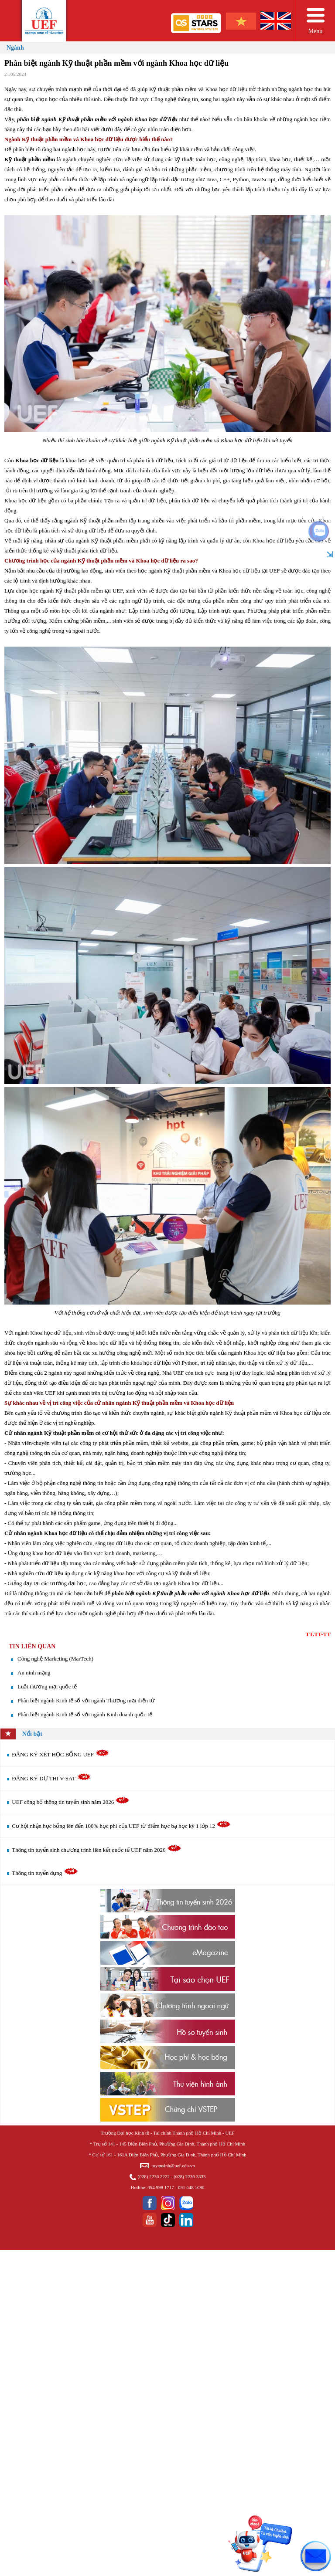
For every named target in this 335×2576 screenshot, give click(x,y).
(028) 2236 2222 (154, 2176)
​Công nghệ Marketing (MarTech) (55, 1658)
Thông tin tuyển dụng (45, 1873)
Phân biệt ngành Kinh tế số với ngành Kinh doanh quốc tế (84, 1714)
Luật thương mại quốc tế (47, 1686)
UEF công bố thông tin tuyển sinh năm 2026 (71, 1802)
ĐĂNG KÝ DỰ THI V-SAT (51, 1778)
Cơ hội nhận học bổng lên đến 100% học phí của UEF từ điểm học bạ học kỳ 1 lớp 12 (121, 1826)
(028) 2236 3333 (189, 2176)
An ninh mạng (34, 1672)
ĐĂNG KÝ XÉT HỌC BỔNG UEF (60, 1754)
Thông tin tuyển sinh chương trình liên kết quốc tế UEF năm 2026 (96, 1850)
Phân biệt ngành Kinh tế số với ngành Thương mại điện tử (86, 1700)
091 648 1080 (191, 2187)
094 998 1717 (160, 2187)
